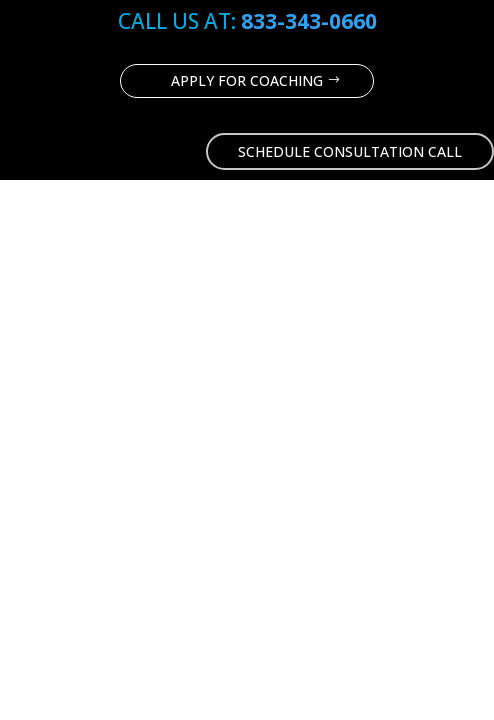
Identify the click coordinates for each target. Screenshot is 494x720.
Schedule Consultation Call (350, 151)
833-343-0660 (309, 21)
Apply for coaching (247, 80)
